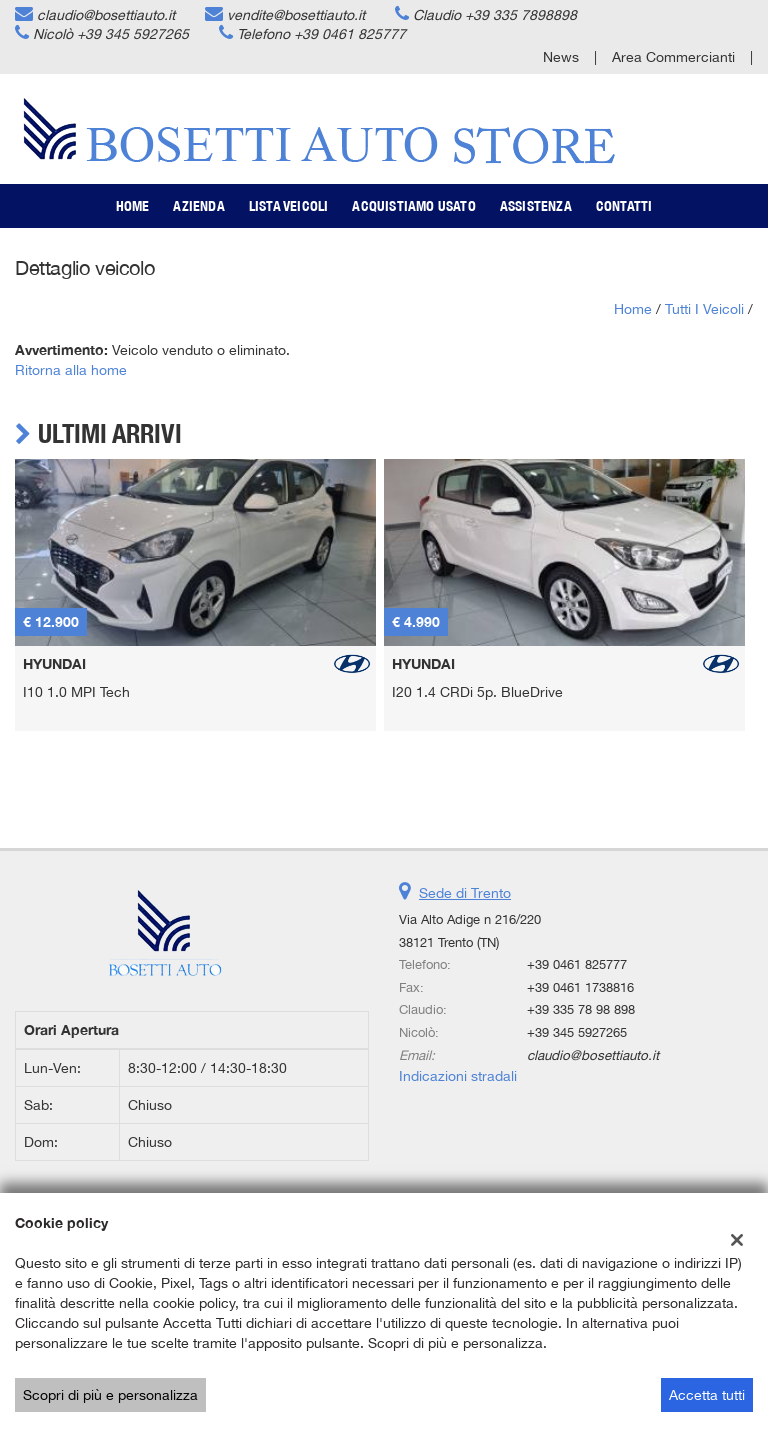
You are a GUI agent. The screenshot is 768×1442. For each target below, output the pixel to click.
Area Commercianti (673, 57)
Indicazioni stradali (458, 1076)
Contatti (624, 206)
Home (133, 206)
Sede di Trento (465, 893)
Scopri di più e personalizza (110, 1395)
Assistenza (536, 206)
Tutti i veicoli (704, 309)
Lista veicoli (289, 206)
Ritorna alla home (71, 370)
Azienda (198, 206)
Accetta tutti (707, 1395)
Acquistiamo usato (413, 206)
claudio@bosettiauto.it (106, 15)
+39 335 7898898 (521, 15)
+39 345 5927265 (133, 34)
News (561, 57)
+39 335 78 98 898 (581, 1009)
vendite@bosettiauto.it (296, 15)
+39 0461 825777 (350, 34)
